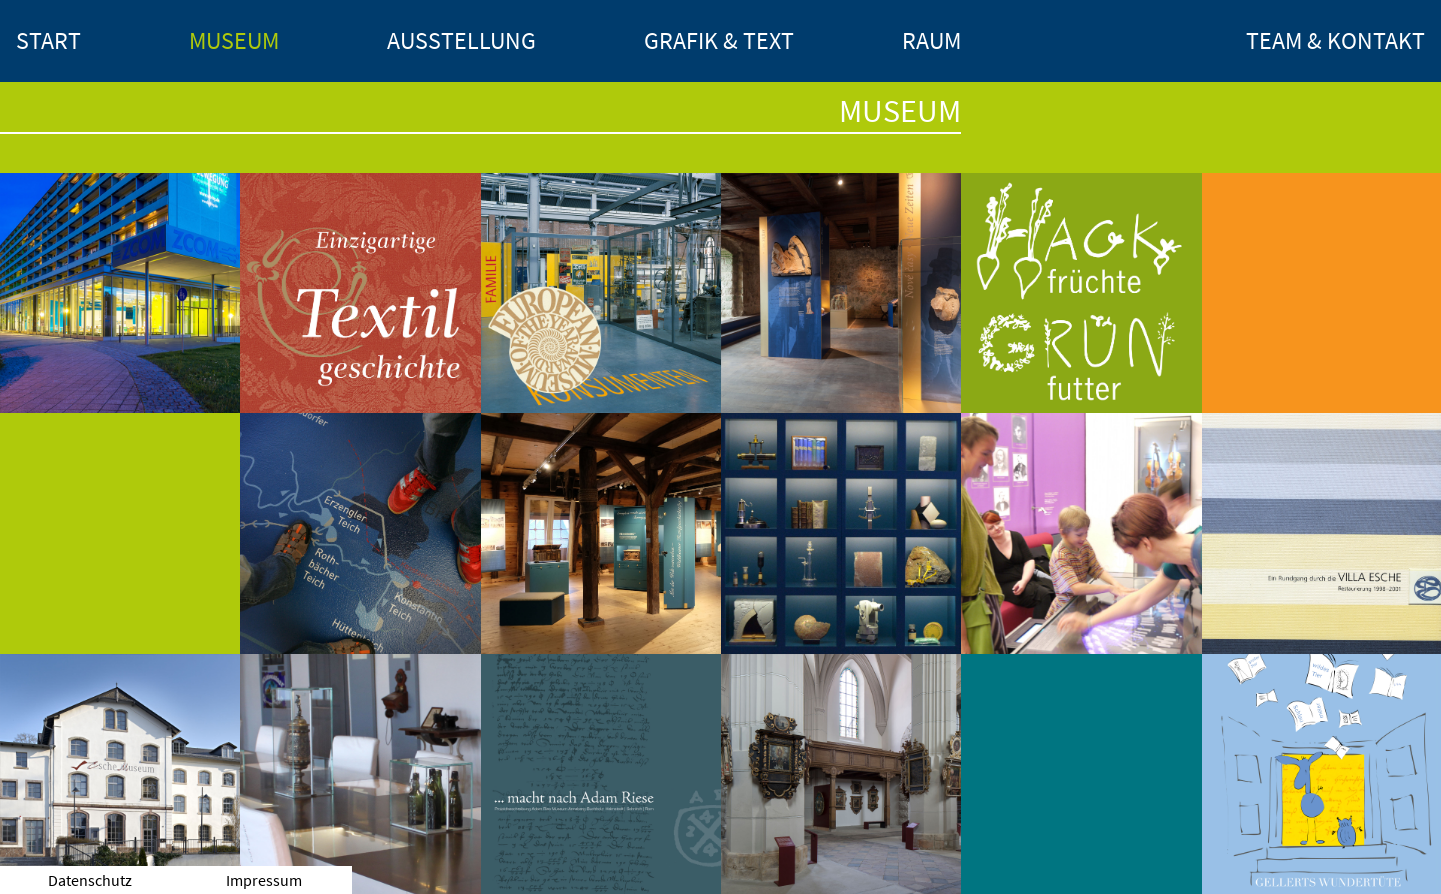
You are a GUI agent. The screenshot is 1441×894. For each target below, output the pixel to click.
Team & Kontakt (1335, 40)
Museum (234, 40)
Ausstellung (461, 40)
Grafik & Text (719, 40)
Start (48, 40)
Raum (931, 40)
